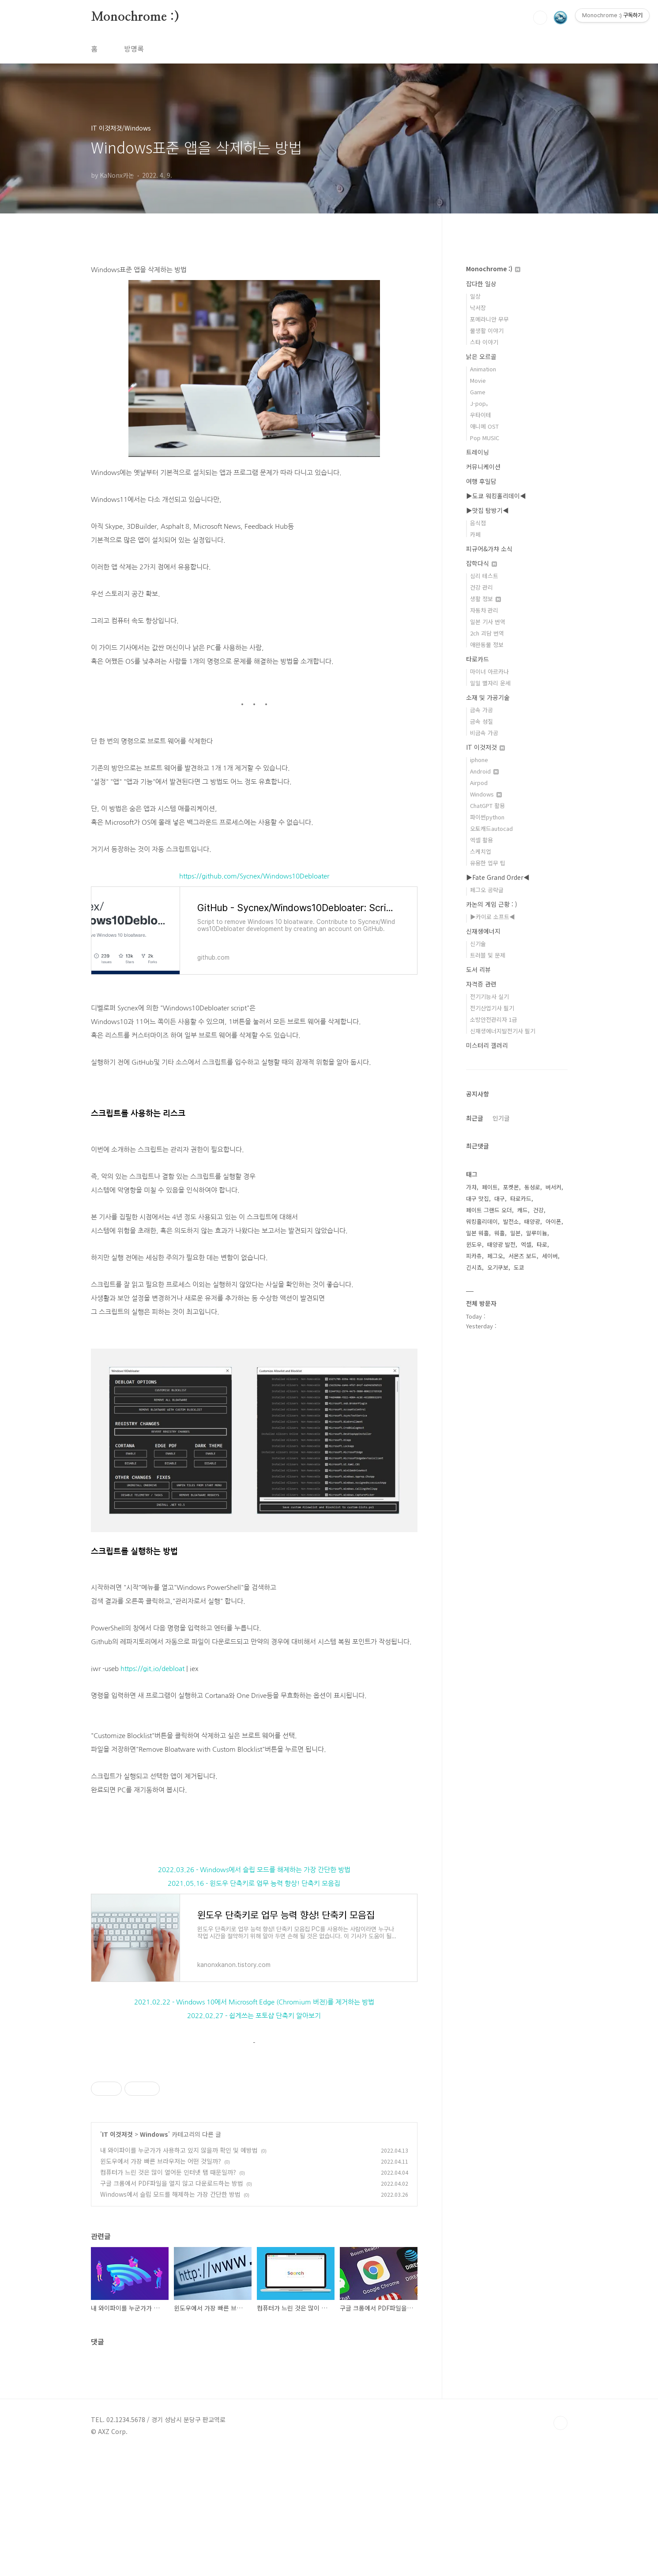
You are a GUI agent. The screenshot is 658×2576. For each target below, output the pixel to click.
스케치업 (480, 851)
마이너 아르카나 (489, 671)
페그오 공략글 (487, 890)
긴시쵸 (474, 1267)
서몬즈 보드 (522, 1256)
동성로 (532, 1187)
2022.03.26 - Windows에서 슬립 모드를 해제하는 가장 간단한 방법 (254, 1869)
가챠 (471, 1187)
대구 (499, 1198)
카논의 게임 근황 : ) (491, 904)
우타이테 (480, 415)
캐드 (522, 1210)
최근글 (474, 1118)
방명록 (134, 48)
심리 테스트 (484, 576)
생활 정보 (485, 598)
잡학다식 (481, 563)
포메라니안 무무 (489, 319)
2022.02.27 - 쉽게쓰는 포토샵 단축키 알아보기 (254, 2015)
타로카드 (477, 658)
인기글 (501, 1118)
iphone (479, 759)
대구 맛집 (477, 1198)
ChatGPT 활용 (487, 805)
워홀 (499, 1233)
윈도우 (474, 1244)
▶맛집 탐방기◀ (487, 510)
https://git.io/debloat (152, 1668)
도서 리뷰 (478, 969)
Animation (483, 369)
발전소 (511, 1221)
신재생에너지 (483, 931)
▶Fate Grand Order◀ (498, 877)
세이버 (550, 1256)
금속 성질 (481, 721)
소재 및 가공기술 (488, 697)
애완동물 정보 (487, 644)
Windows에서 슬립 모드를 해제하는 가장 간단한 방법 (170, 2317)
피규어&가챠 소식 (489, 548)
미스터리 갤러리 (487, 1045)
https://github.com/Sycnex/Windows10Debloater (254, 876)
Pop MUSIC (484, 438)
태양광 (532, 1221)
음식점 (478, 523)
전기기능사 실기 (489, 996)
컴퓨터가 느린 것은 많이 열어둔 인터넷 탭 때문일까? (168, 2295)
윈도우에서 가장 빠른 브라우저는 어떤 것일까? (160, 2284)
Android (484, 771)
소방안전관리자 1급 (493, 1019)
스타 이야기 (484, 342)
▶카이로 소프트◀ (492, 916)
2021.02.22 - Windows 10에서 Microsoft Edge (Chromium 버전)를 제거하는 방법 (254, 2002)
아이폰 (553, 1221)
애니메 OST (484, 426)
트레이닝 (477, 452)
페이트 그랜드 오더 (489, 1210)
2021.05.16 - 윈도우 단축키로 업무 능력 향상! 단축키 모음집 (254, 1883)
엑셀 (526, 1244)
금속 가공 (481, 710)
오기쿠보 (497, 1267)
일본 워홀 (477, 1233)
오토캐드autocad (491, 828)
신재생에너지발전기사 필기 (502, 1031)
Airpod (479, 782)
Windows (154, 2257)
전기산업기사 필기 (492, 1008)
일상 (475, 296)
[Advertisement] (254, 2120)
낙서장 (478, 307)
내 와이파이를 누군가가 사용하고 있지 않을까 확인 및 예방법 (179, 2273)
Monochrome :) (135, 17)
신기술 (478, 943)
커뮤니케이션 (483, 466)
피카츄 (474, 1256)
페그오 (495, 1256)
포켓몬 (511, 1187)
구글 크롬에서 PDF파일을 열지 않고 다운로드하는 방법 (171, 2306)
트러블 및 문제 (487, 955)
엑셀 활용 (481, 840)
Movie (478, 380)
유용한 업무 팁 (487, 863)
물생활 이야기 (487, 330)
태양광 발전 (501, 1244)
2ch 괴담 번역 (487, 633)
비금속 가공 (484, 733)
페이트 (490, 1187)
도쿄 (519, 1267)
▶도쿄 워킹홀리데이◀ (496, 495)
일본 (515, 1233)
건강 (538, 1210)
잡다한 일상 (481, 283)
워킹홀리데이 (482, 1221)
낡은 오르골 (481, 356)
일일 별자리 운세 (490, 683)
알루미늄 (536, 1233)
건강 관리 (481, 587)
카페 (475, 534)
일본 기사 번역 (487, 621)
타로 (542, 1244)
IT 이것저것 (117, 2257)
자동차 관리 (484, 610)
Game (477, 392)
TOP (560, 2546)
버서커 (553, 1187)
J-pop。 (481, 403)
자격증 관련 (481, 984)
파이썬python (487, 817)
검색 (540, 17)
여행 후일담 (481, 481)
